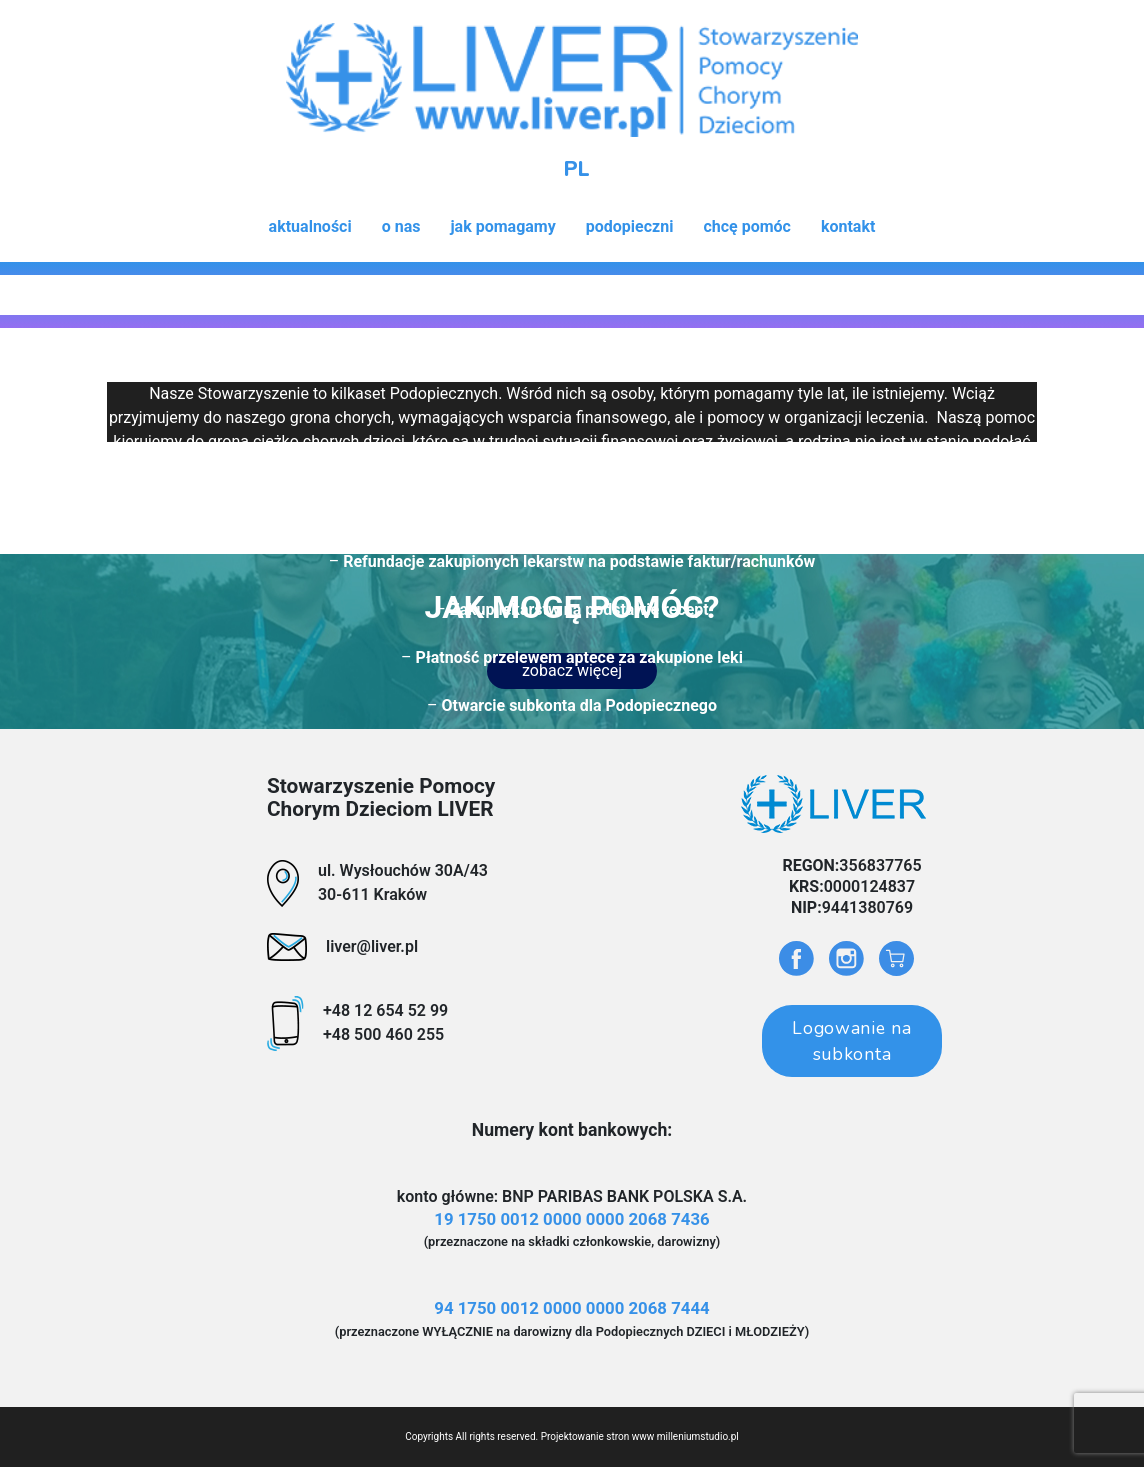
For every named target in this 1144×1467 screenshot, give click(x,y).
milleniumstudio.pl (698, 1436)
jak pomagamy (502, 226)
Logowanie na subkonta (851, 1041)
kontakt (848, 226)
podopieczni (630, 226)
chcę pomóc (747, 226)
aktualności (310, 226)
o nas (401, 226)
